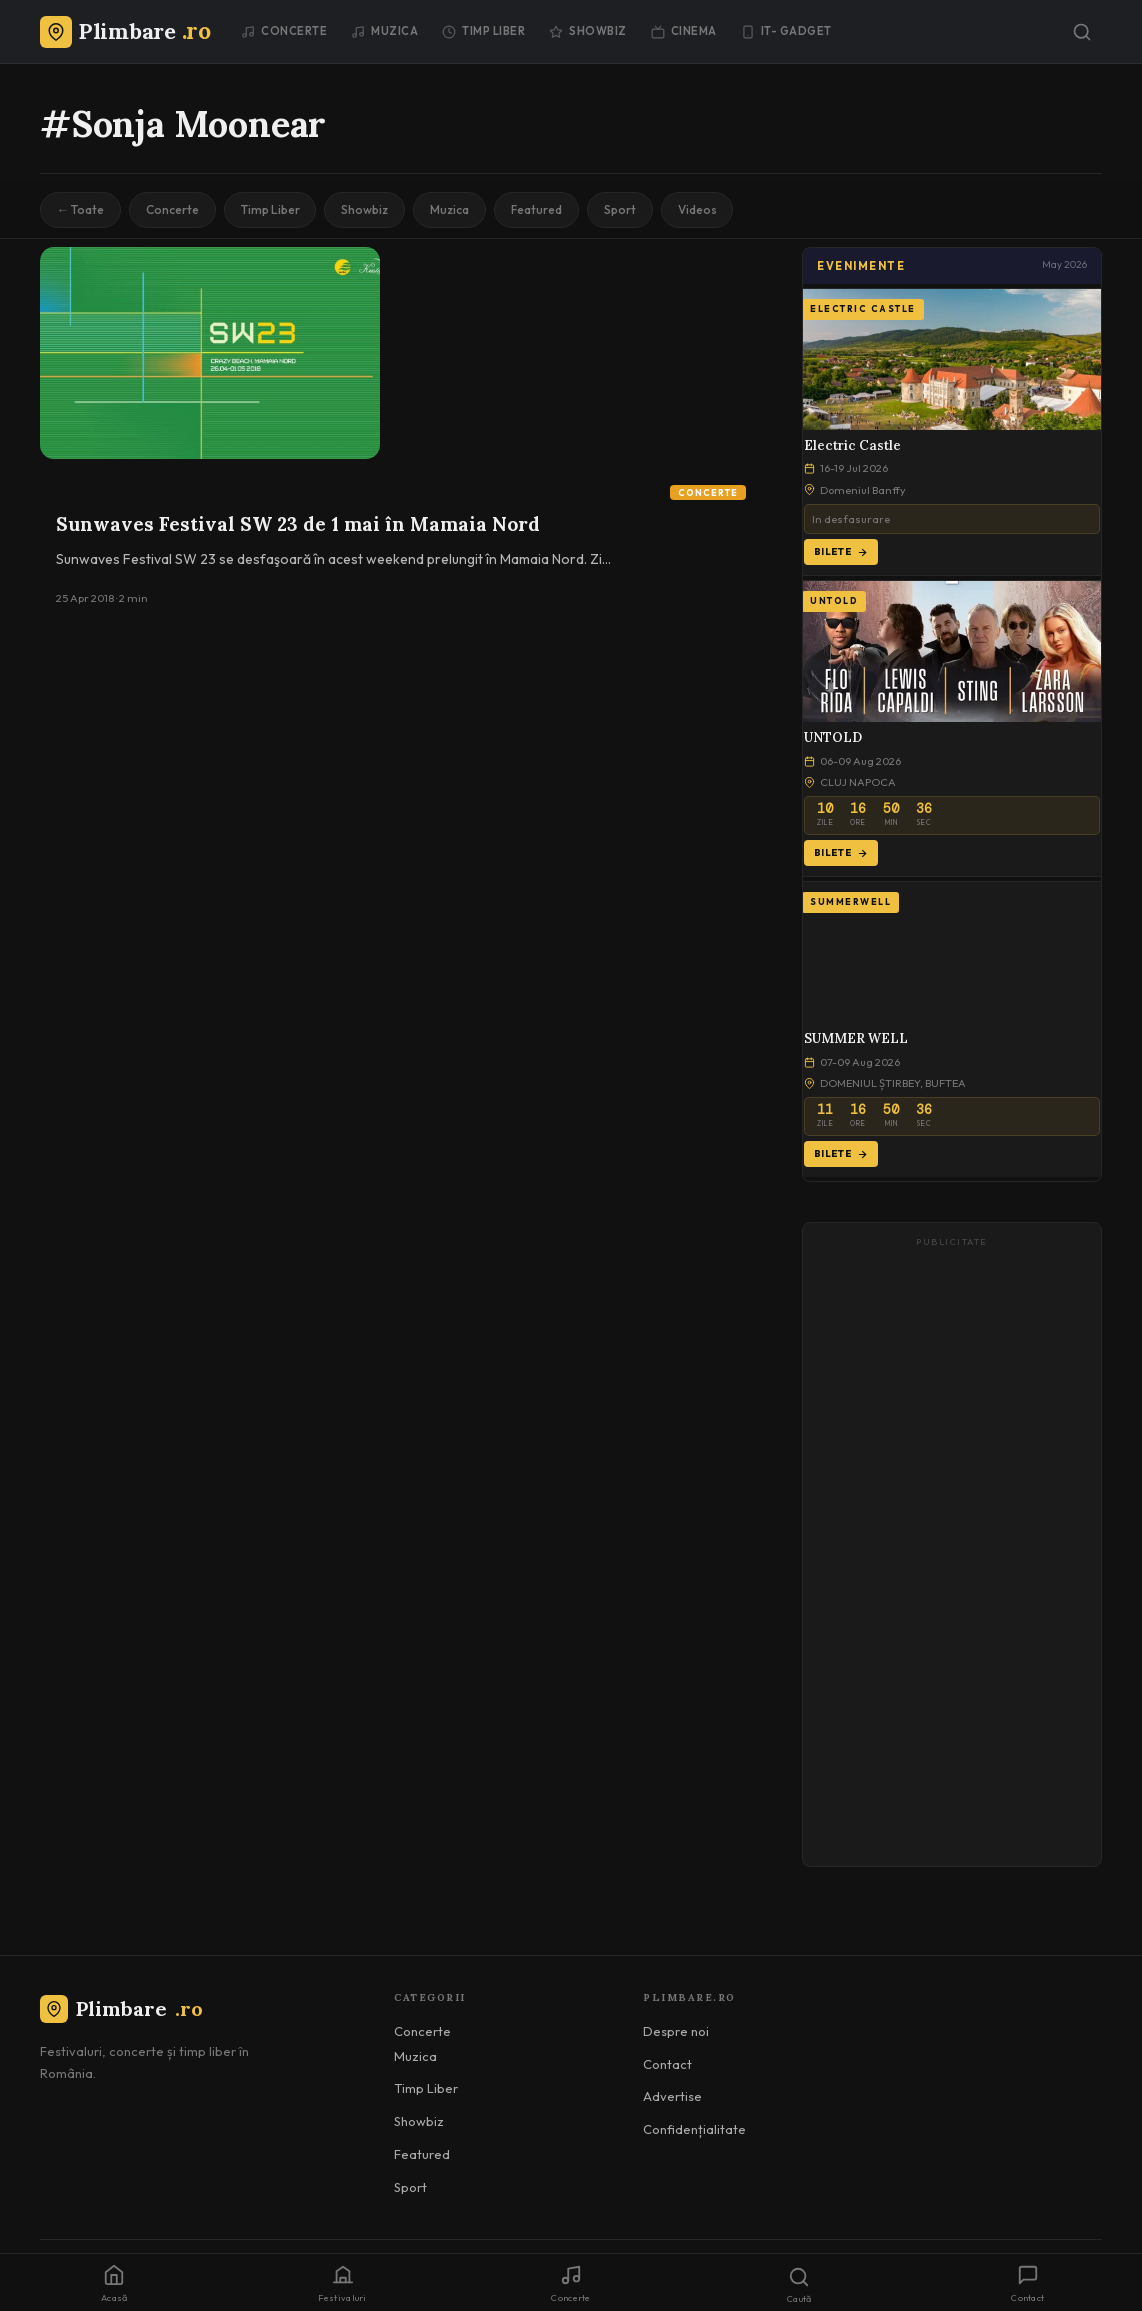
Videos (702, 209)
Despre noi (676, 2031)
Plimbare (121, 2008)
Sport (624, 209)
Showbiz (588, 31)
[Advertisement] (952, 1554)
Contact (667, 2064)
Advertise (672, 2096)
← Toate (80, 209)
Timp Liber (483, 31)
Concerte (284, 31)
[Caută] (1082, 32)
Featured (540, 209)
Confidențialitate (694, 2129)
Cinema (684, 31)
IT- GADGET (786, 31)
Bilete (841, 551)
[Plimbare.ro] (125, 31)
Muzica (384, 31)
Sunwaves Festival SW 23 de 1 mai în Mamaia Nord (298, 524)
